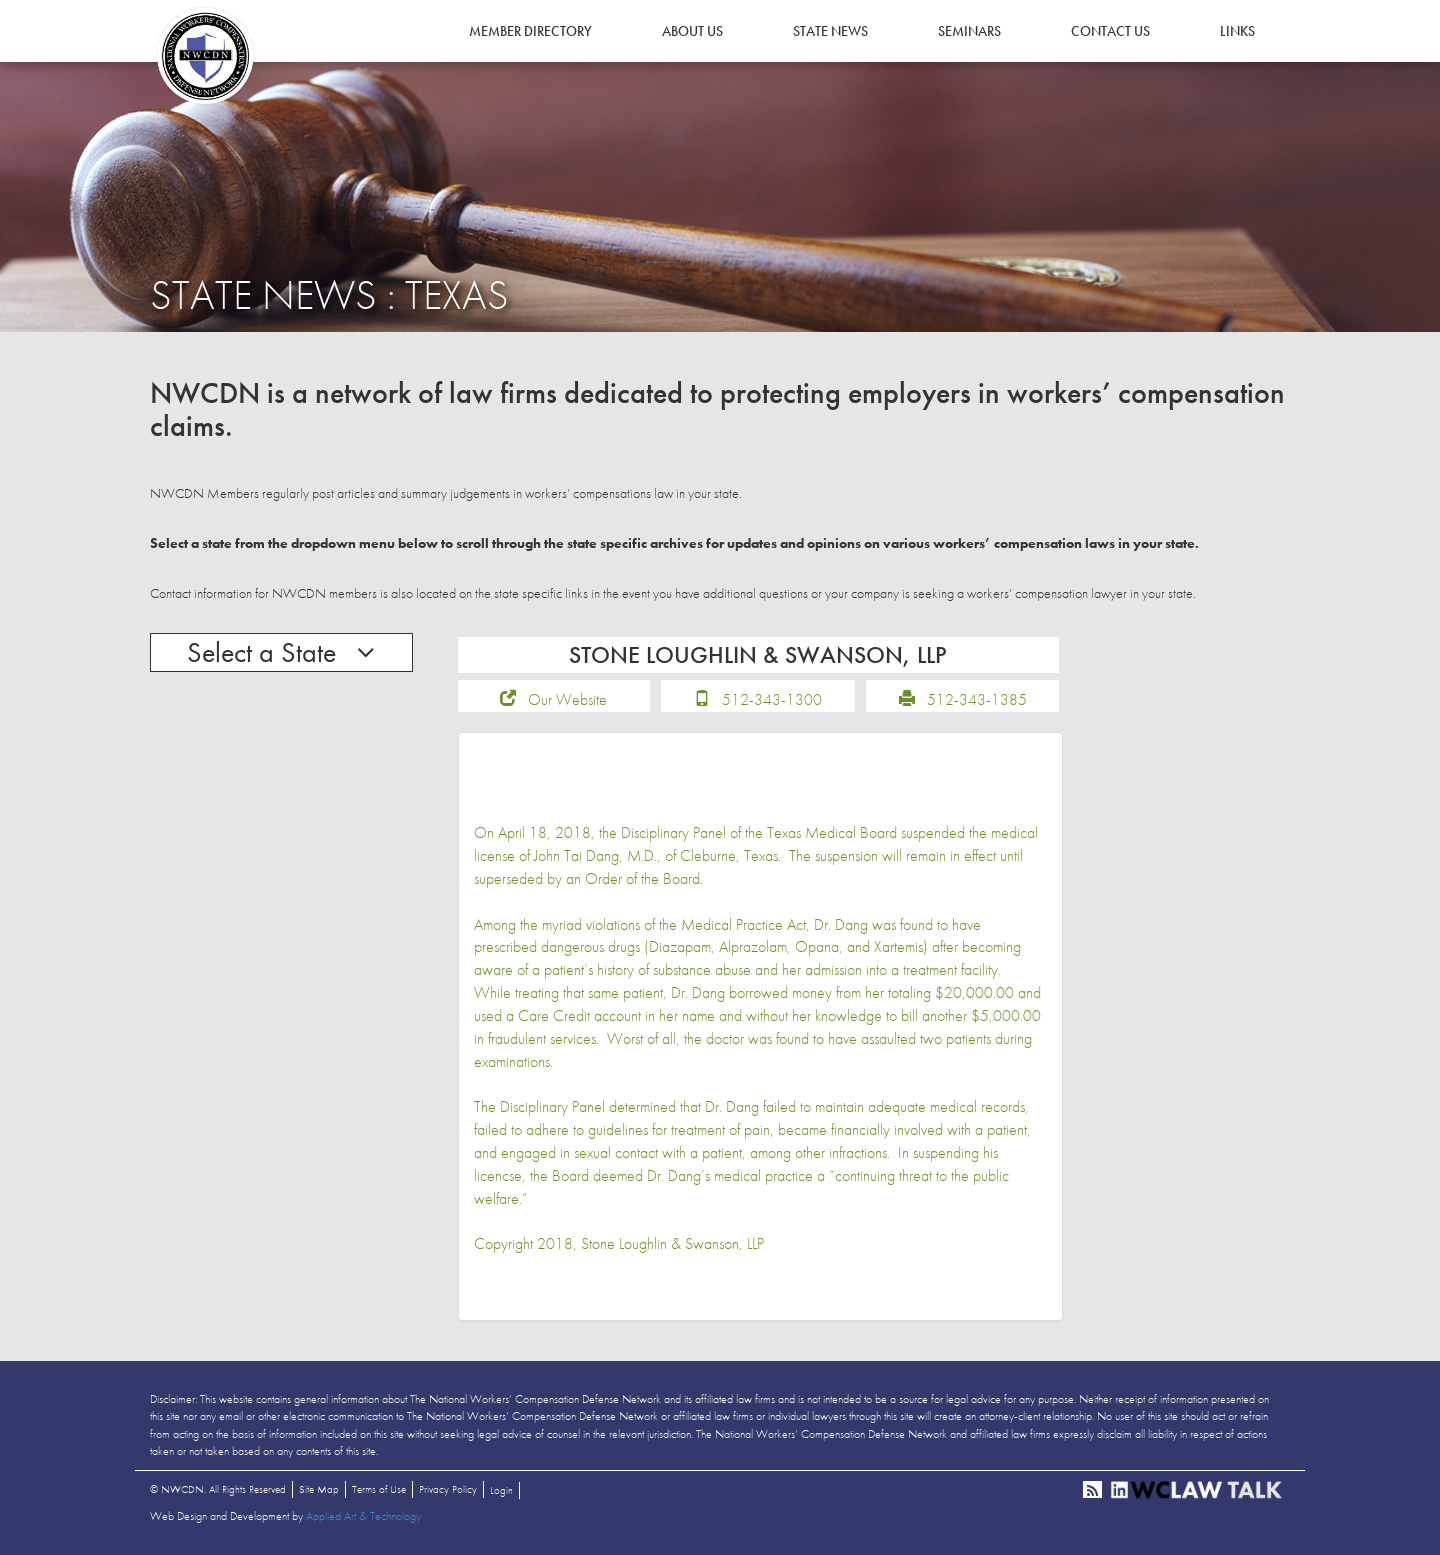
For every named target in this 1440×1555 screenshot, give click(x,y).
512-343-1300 (772, 699)
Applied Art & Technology (363, 1516)
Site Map (319, 1489)
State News (830, 31)
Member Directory (530, 31)
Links (1237, 31)
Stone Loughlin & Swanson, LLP (672, 1243)
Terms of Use (379, 1489)
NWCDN (205, 56)
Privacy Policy (448, 1489)
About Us (692, 31)
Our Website (567, 699)
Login (501, 1490)
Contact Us (1110, 31)
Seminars (969, 31)
